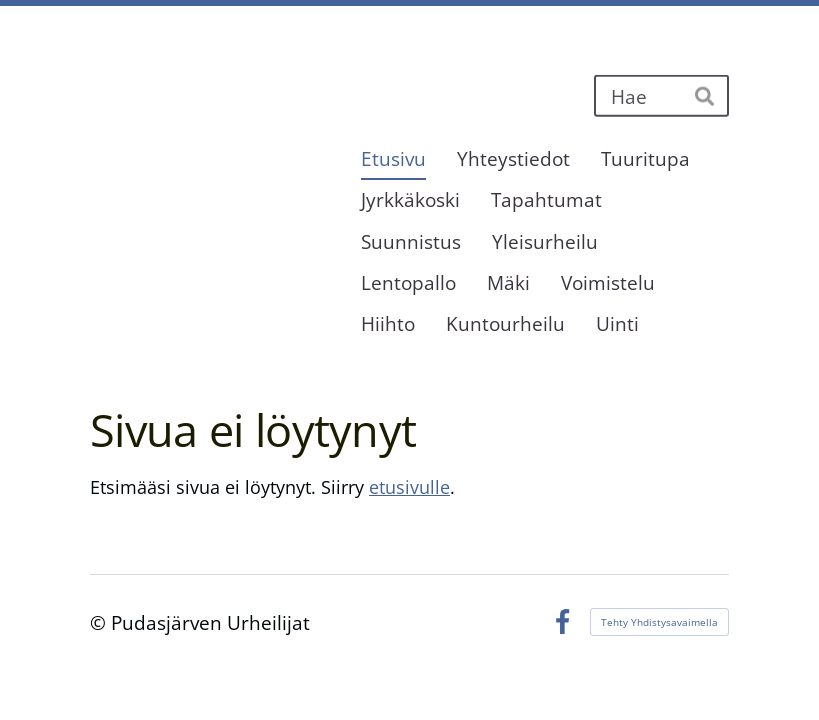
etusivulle (409, 487)
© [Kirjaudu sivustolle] (100, 622)
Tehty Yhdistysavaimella (659, 622)
